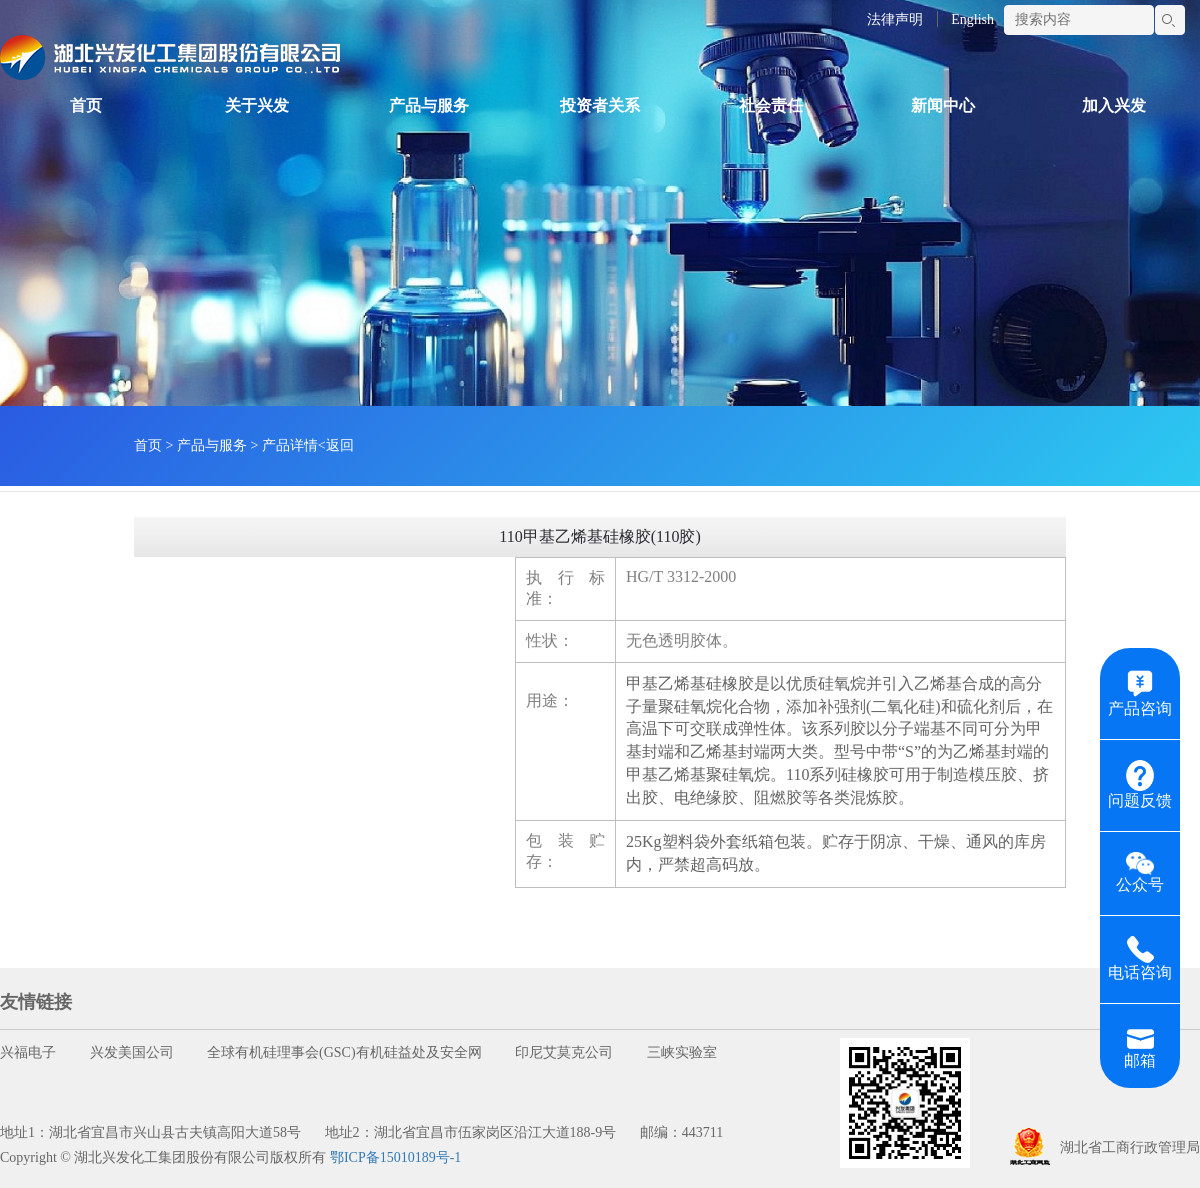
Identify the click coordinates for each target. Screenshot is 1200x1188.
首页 (86, 105)
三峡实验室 (682, 1052)
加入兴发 (1114, 105)
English (972, 19)
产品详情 (290, 445)
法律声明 (895, 19)
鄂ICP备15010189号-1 (395, 1157)
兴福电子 (28, 1052)
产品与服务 (429, 105)
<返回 (336, 445)
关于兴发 (257, 105)
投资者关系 (600, 105)
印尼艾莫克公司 (564, 1052)
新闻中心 (943, 105)
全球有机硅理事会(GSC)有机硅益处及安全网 (344, 1052)
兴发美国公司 (132, 1052)
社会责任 (771, 105)
